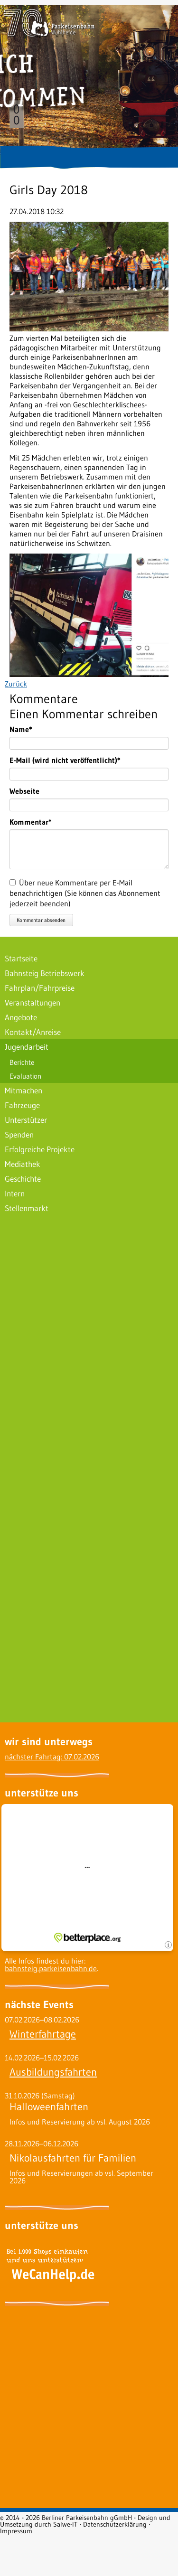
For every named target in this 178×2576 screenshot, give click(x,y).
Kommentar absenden (41, 920)
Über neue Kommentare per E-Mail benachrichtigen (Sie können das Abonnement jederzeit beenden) (84, 893)
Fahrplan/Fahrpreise (40, 988)
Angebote (21, 1017)
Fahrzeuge (22, 1105)
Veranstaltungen (32, 1002)
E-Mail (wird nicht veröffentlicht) (65, 760)
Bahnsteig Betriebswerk (44, 973)
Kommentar (30, 822)
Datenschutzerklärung (115, 2524)
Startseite (21, 958)
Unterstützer (26, 1120)
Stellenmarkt (26, 1208)
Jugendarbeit (26, 1047)
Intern (15, 1193)
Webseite (24, 791)
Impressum (16, 2531)
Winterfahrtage (42, 2034)
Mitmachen (23, 1090)
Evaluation (25, 1076)
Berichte (21, 1062)
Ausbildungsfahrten (53, 2072)
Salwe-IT (65, 2524)
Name (26, 729)
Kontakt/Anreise (33, 1032)
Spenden (19, 1134)
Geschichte (23, 1179)
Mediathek (22, 1164)
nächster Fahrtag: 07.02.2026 (52, 1756)
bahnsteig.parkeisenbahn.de (51, 1968)
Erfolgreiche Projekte (40, 1149)
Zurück (16, 683)
